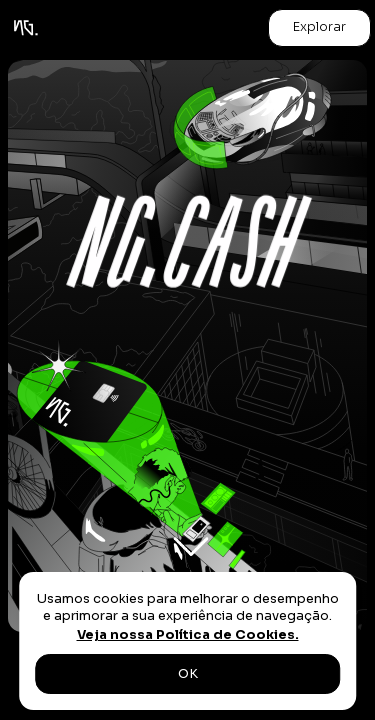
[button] (319, 28)
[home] (26, 28)
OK (188, 674)
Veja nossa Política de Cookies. (188, 635)
